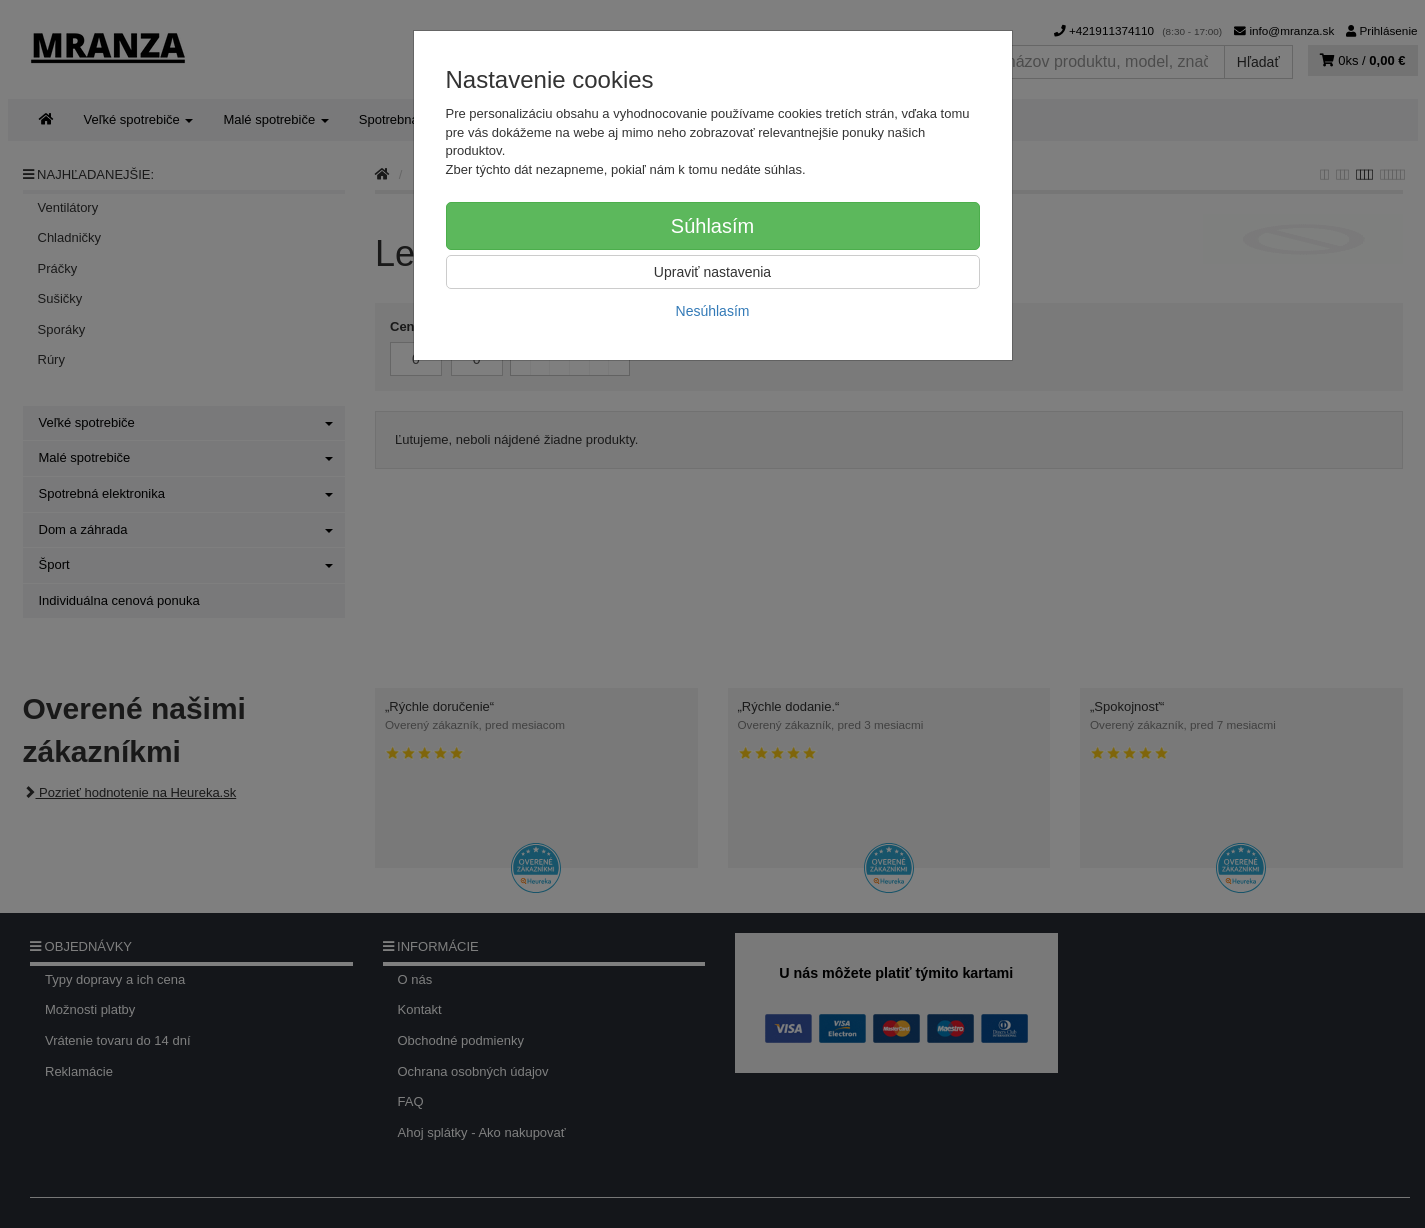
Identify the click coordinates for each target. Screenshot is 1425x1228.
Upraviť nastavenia (712, 272)
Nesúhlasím (713, 311)
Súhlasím (712, 226)
